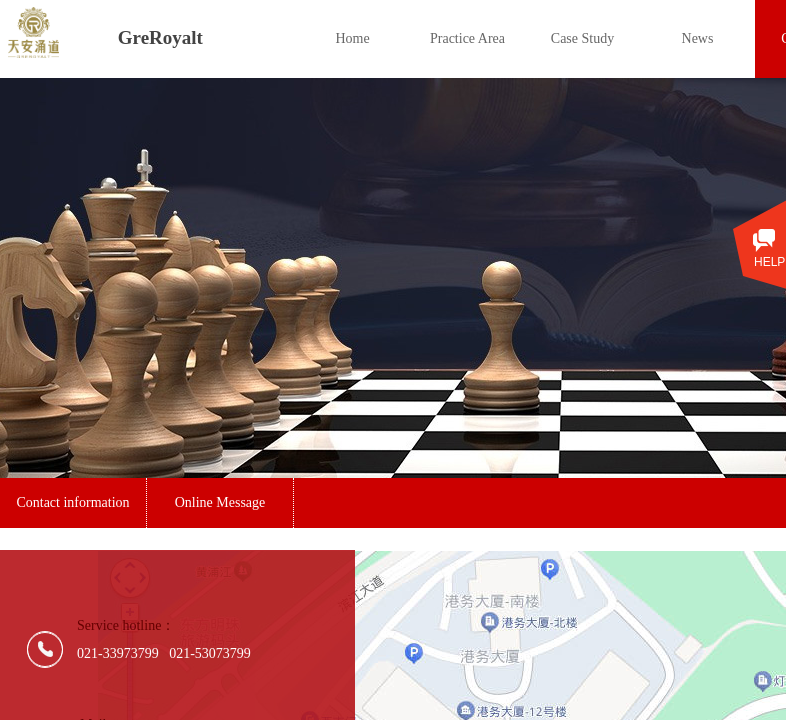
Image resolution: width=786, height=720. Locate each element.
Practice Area (467, 38)
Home (352, 38)
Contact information (72, 502)
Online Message (220, 502)
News (698, 38)
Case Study (582, 38)
